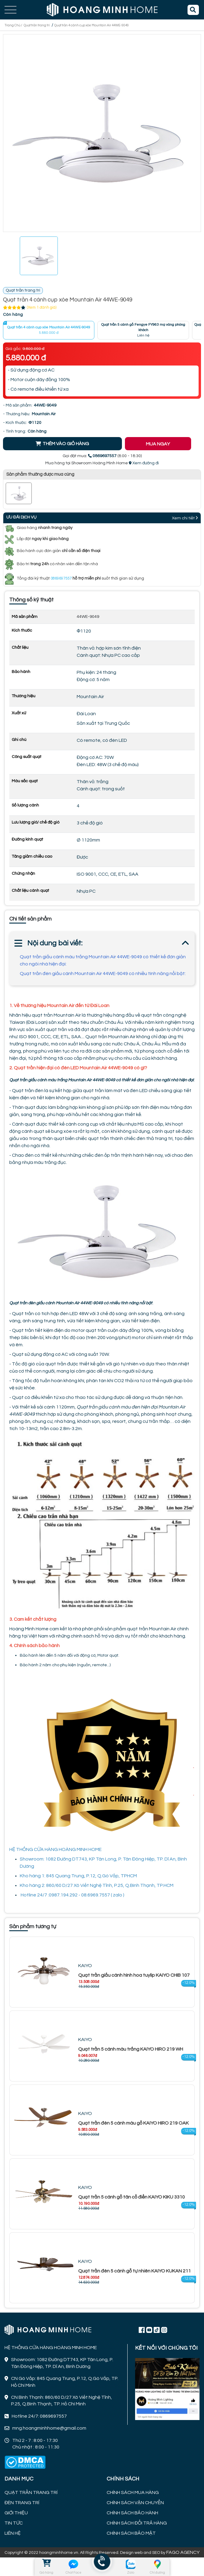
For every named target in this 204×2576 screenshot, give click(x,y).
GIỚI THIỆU (16, 2512)
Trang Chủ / (13, 25)
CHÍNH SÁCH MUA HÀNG (133, 2492)
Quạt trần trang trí (37, 25)
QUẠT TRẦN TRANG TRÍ (31, 2492)
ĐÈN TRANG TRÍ (21, 2502)
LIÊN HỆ (12, 2533)
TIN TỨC (13, 2523)
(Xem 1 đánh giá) (41, 307)
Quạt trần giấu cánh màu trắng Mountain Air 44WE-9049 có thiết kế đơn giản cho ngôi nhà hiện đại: (103, 960)
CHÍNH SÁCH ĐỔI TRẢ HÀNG (137, 2523)
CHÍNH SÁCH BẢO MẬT (131, 2533)
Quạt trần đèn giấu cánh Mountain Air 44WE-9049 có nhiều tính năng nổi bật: (103, 973)
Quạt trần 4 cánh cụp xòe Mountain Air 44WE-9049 (91, 25)
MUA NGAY (158, 444)
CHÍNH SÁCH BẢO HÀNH (132, 2512)
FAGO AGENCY (183, 2552)
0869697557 (61, 578)
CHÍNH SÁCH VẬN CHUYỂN (135, 2502)
